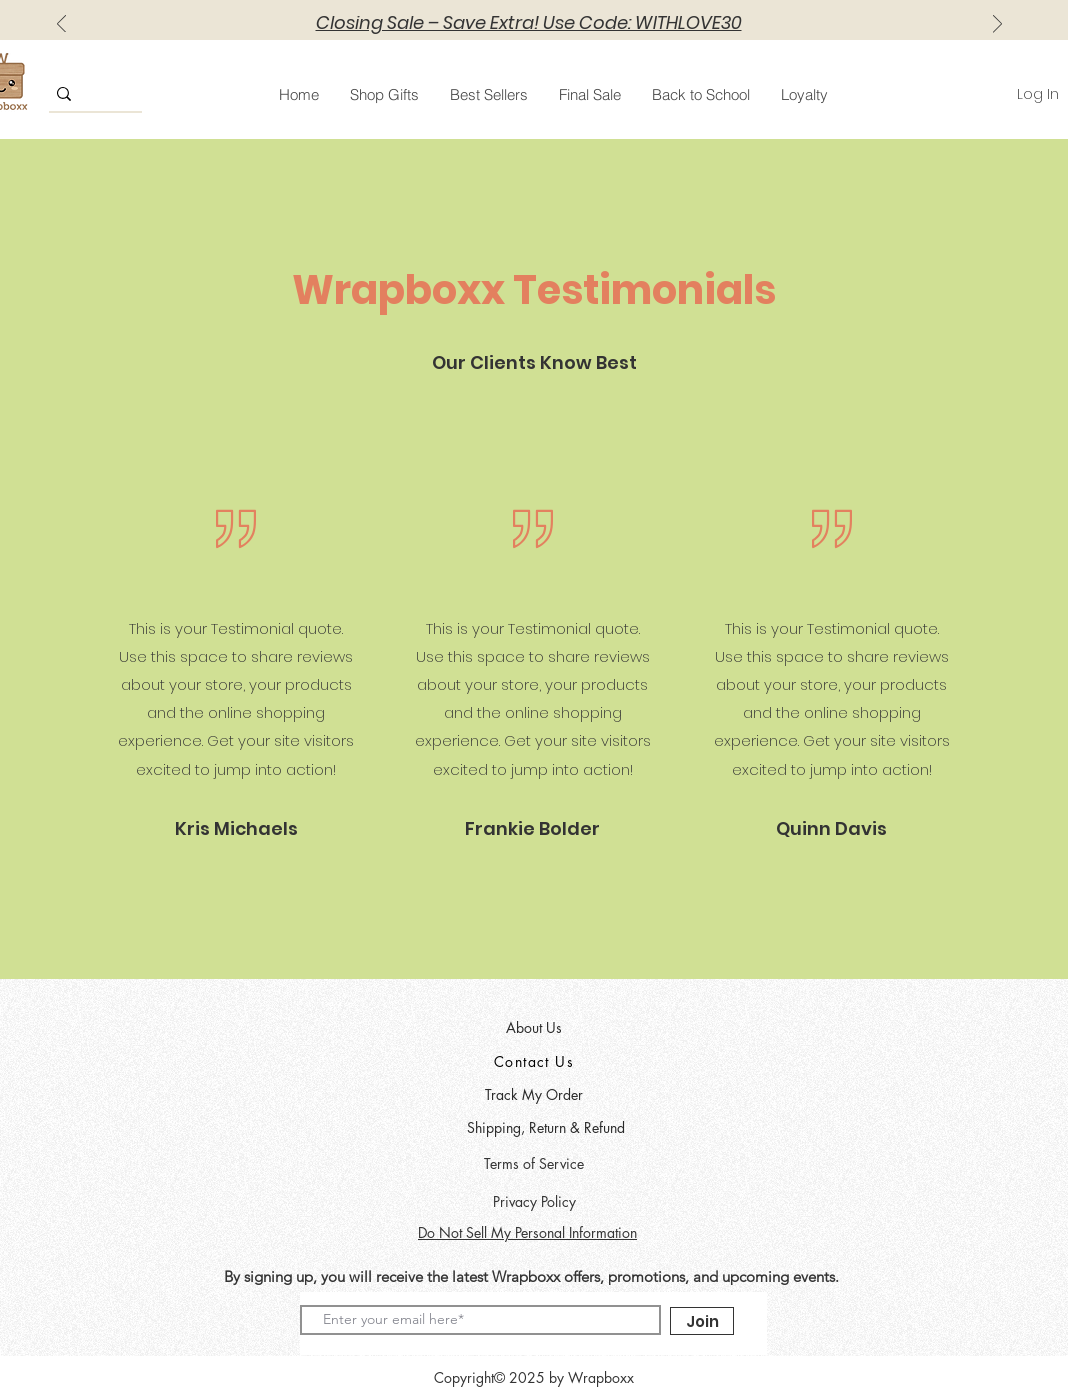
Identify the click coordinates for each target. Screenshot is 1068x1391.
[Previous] (61, 25)
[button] (384, 94)
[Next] (997, 25)
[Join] (702, 1321)
